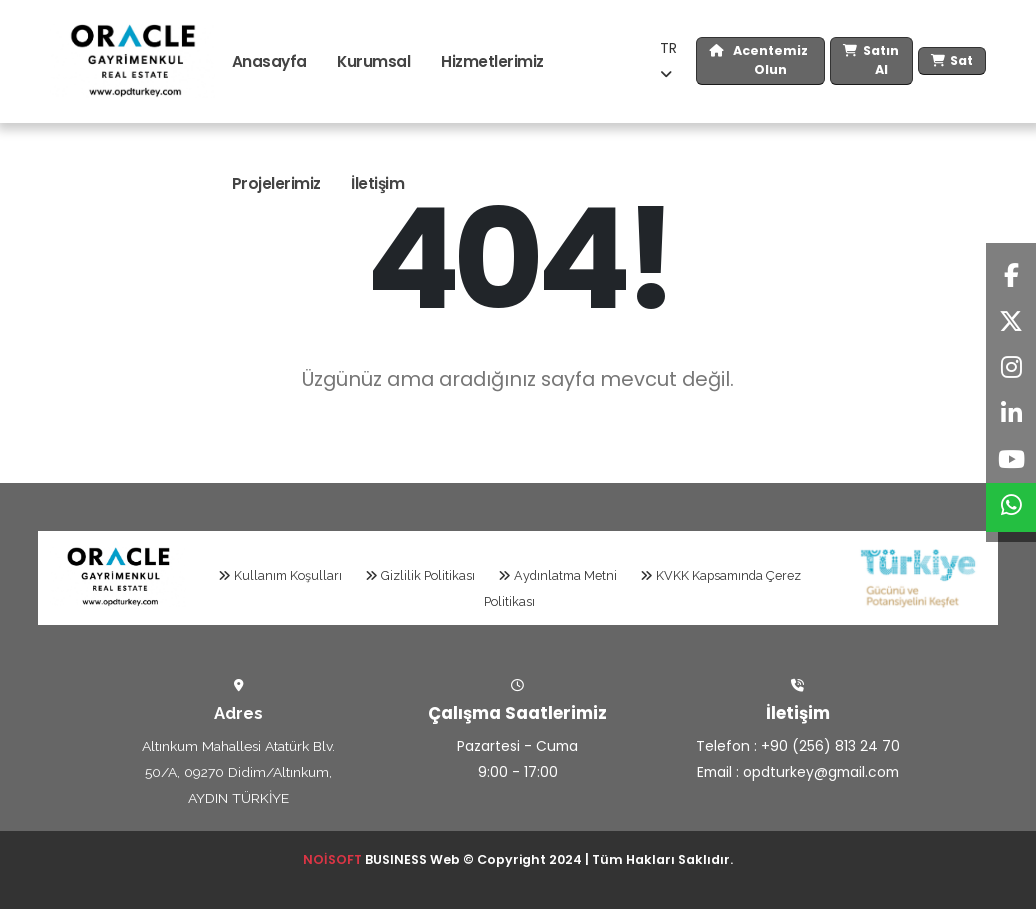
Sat (952, 61)
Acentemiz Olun (758, 61)
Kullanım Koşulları (280, 575)
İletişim (377, 183)
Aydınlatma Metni (557, 575)
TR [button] (668, 59)
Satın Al (871, 61)
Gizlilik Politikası (420, 575)
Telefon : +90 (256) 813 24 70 (798, 746)
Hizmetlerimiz (492, 61)
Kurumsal (373, 61)
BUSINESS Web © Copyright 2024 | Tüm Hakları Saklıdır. (518, 859)
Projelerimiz (276, 183)
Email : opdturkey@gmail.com (798, 772)
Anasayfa (269, 61)
